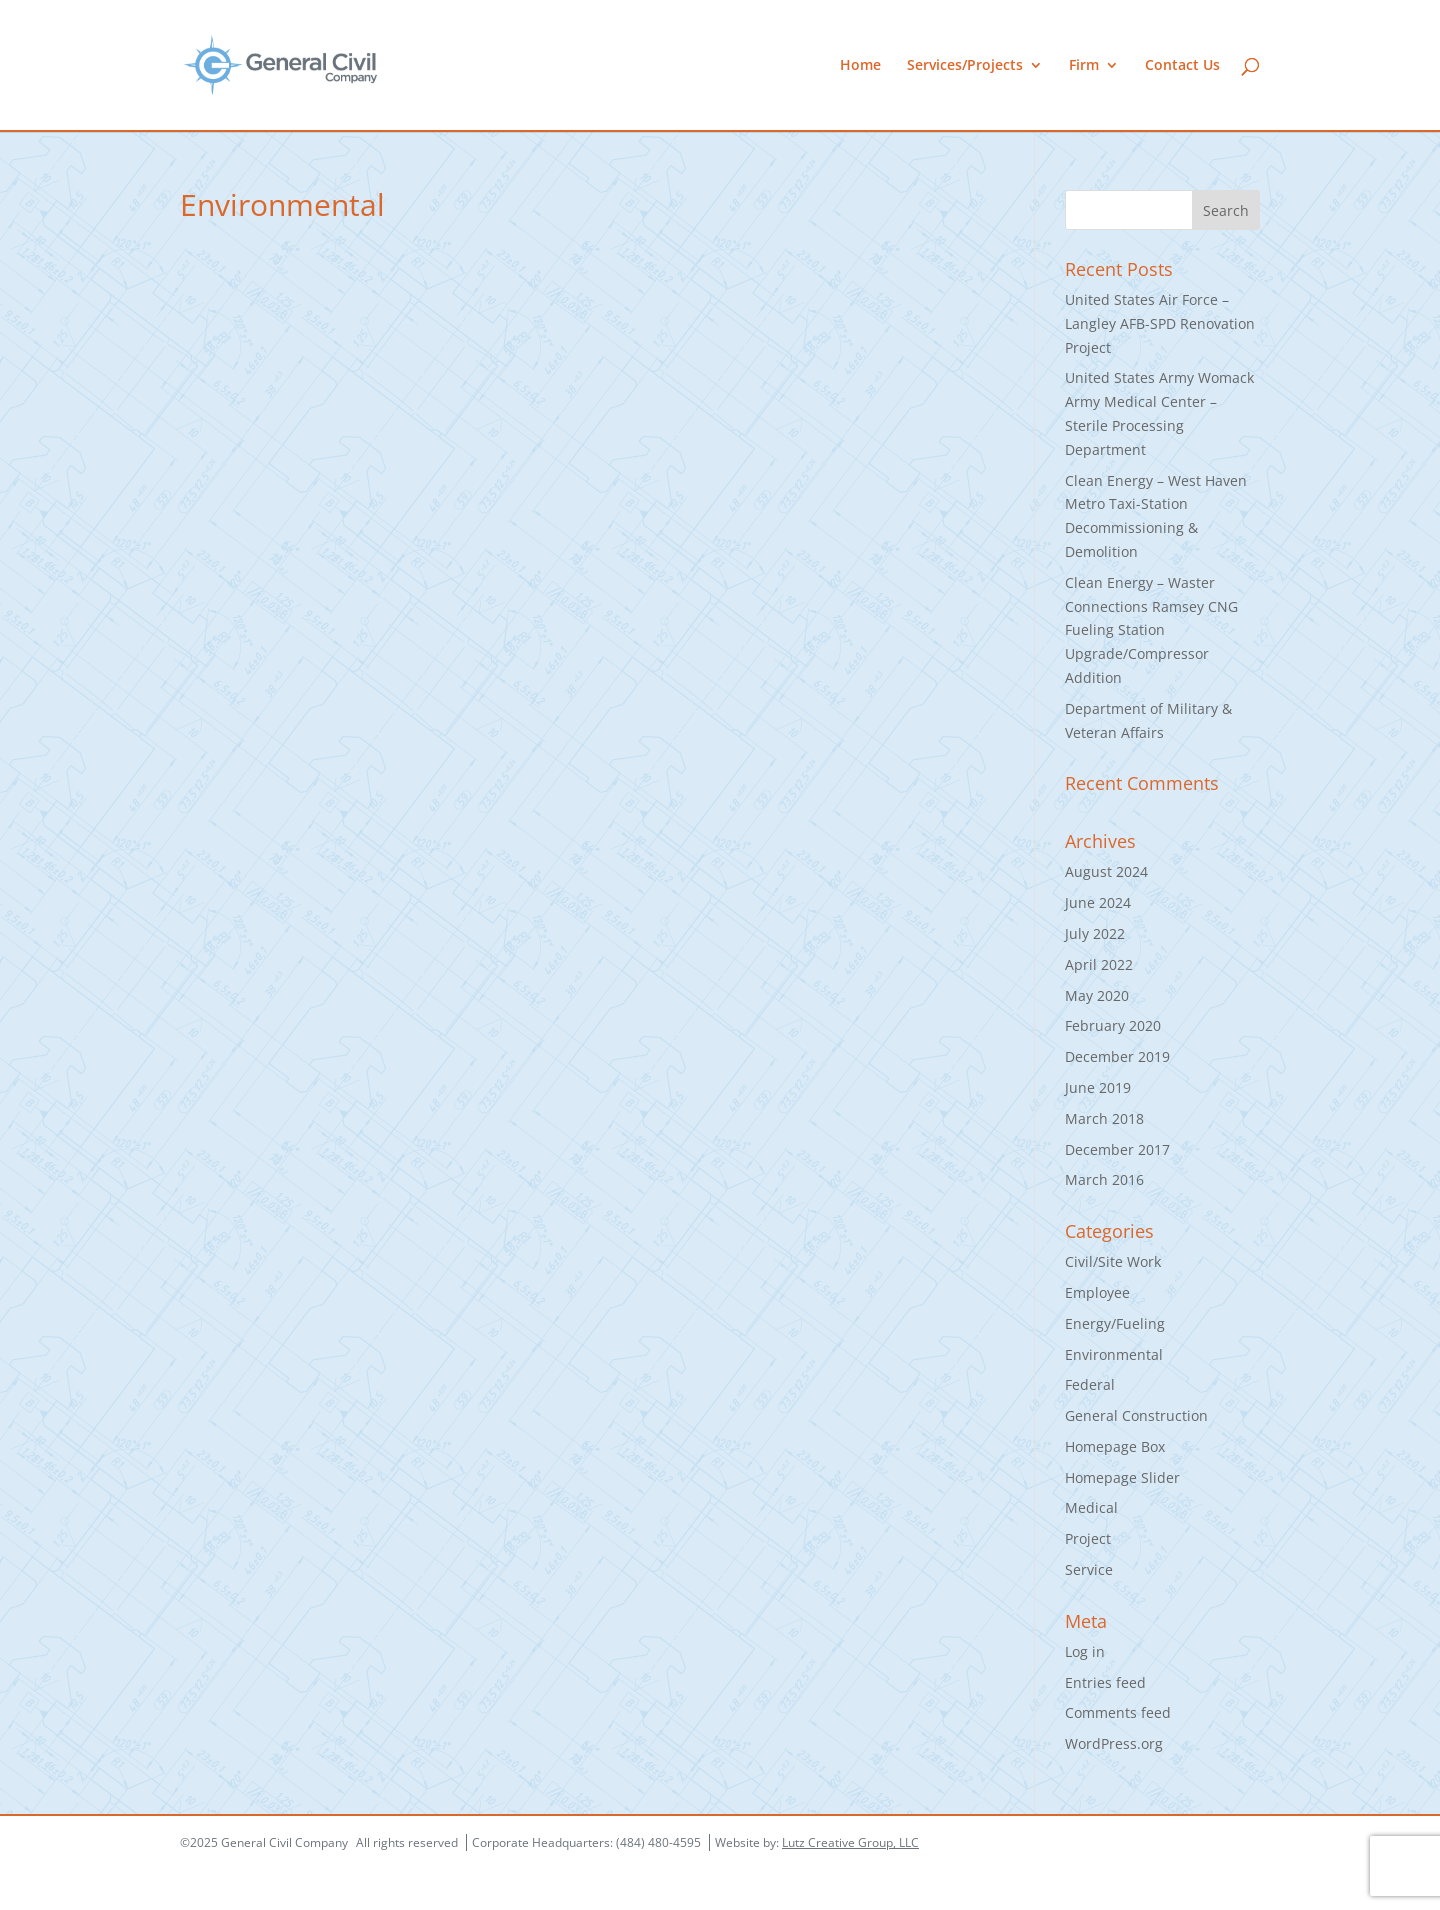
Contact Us (1182, 66)
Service (1089, 1569)
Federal (1090, 1384)
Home (860, 66)
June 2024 (1098, 902)
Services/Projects (965, 66)
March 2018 (1104, 1118)
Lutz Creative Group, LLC (850, 1842)
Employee (1097, 1292)
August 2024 (1106, 871)
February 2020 (1113, 1025)
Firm (1084, 66)
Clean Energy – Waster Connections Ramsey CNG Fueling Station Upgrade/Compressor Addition (1151, 630)
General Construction (1136, 1415)
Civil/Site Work (1113, 1261)
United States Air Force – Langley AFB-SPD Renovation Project (1160, 323)
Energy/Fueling (1115, 1323)
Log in (1085, 1651)
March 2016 (1104, 1179)
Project (1088, 1538)
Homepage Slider (1122, 1477)
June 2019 (1098, 1087)
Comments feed (1118, 1712)
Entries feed (1105, 1682)
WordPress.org (1114, 1743)
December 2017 (1117, 1149)
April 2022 (1099, 964)
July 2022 (1095, 933)
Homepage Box (1115, 1446)
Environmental (1114, 1354)
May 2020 (1097, 995)
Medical (1091, 1507)
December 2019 (1117, 1056)
